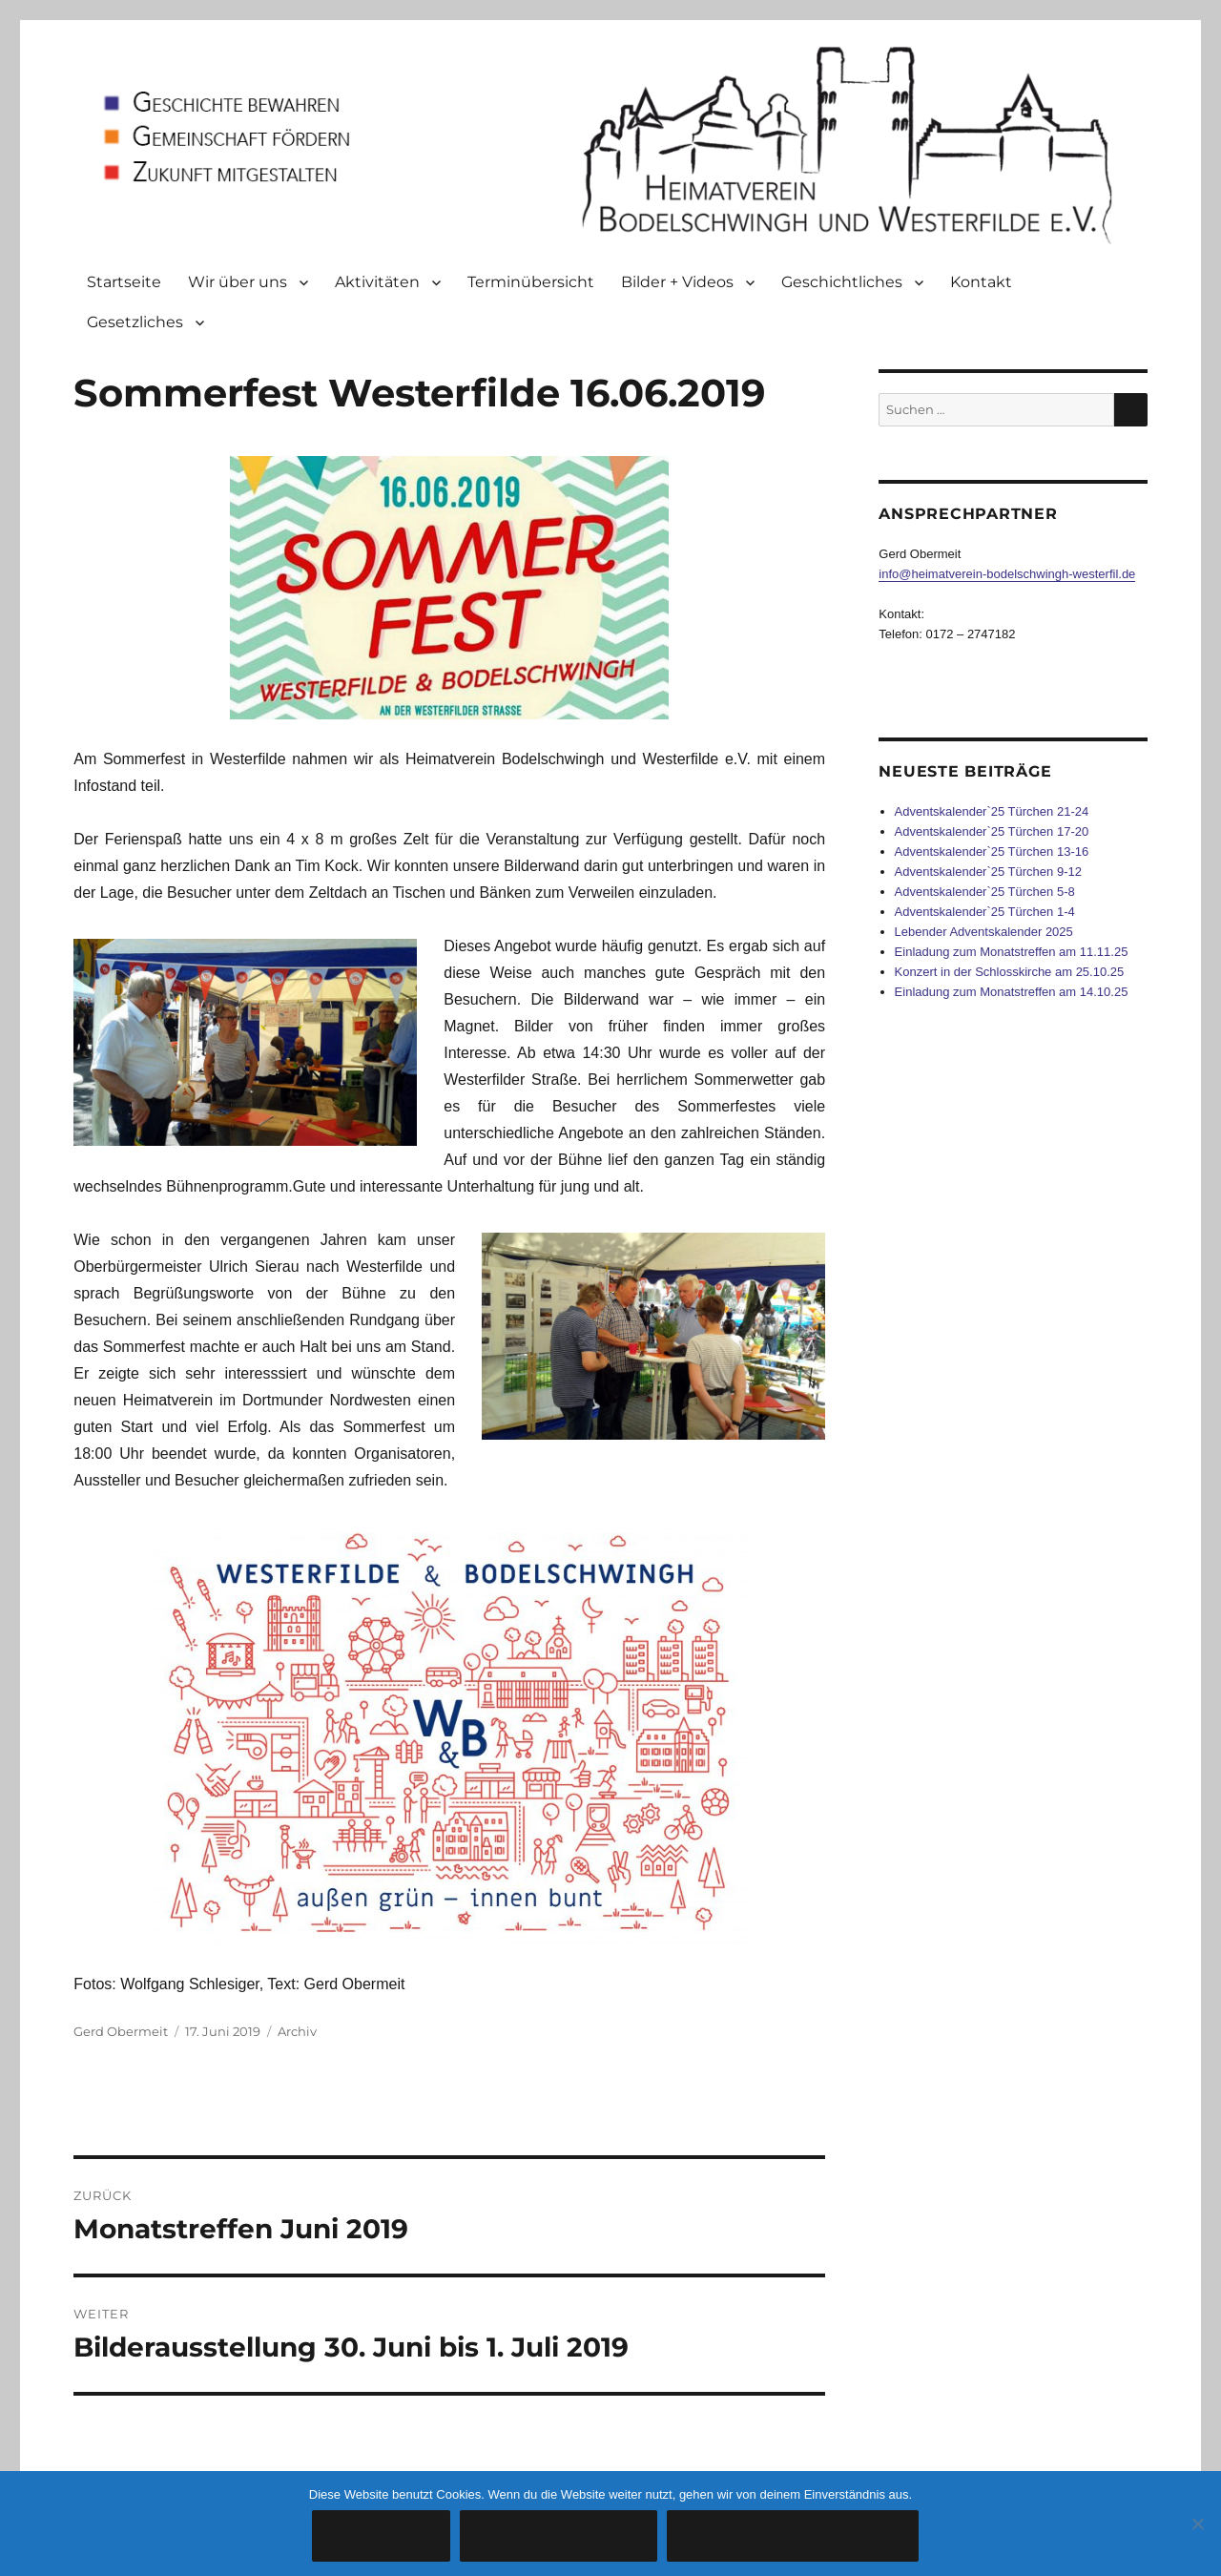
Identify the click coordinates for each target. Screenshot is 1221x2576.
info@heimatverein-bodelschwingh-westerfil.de (1007, 574)
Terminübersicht (530, 282)
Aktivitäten (377, 282)
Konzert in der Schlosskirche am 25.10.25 (1010, 972)
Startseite (124, 282)
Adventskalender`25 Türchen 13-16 (992, 851)
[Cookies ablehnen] (1197, 2523)
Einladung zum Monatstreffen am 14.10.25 (1011, 992)
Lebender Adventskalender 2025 (984, 931)
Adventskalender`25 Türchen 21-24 (992, 811)
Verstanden (381, 2536)
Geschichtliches (841, 282)
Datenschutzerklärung (792, 2536)
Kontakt (981, 282)
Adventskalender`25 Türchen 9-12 (988, 871)
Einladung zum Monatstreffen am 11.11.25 (1011, 952)
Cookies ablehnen (558, 2536)
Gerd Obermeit (120, 2031)
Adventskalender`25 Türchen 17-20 (992, 831)
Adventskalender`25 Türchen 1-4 (985, 911)
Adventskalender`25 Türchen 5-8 (985, 891)
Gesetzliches (135, 322)
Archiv (297, 2031)
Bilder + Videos (677, 282)
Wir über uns (237, 282)
